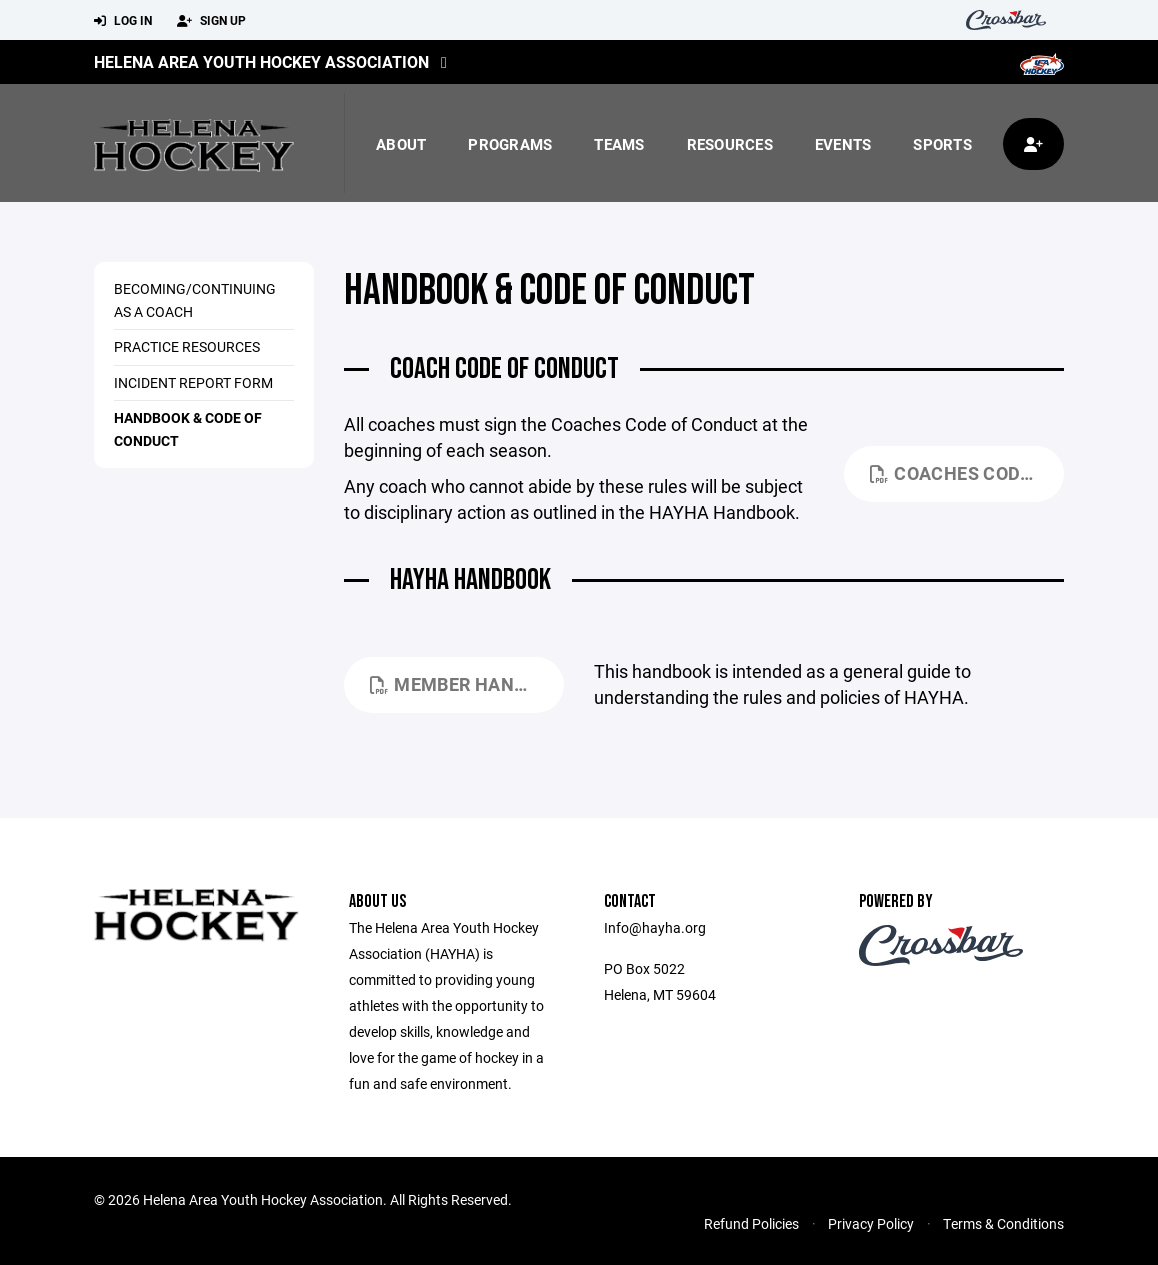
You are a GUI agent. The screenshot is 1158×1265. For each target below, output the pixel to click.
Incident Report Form (193, 382)
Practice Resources (187, 346)
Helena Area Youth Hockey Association (261, 61)
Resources (730, 144)
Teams (619, 144)
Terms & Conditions (1003, 1223)
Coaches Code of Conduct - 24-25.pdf (967, 473)
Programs (510, 144)
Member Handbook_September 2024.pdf (467, 684)
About (401, 144)
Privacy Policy (871, 1223)
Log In (123, 21)
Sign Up (211, 21)
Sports (942, 144)
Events (843, 144)
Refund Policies (751, 1223)
